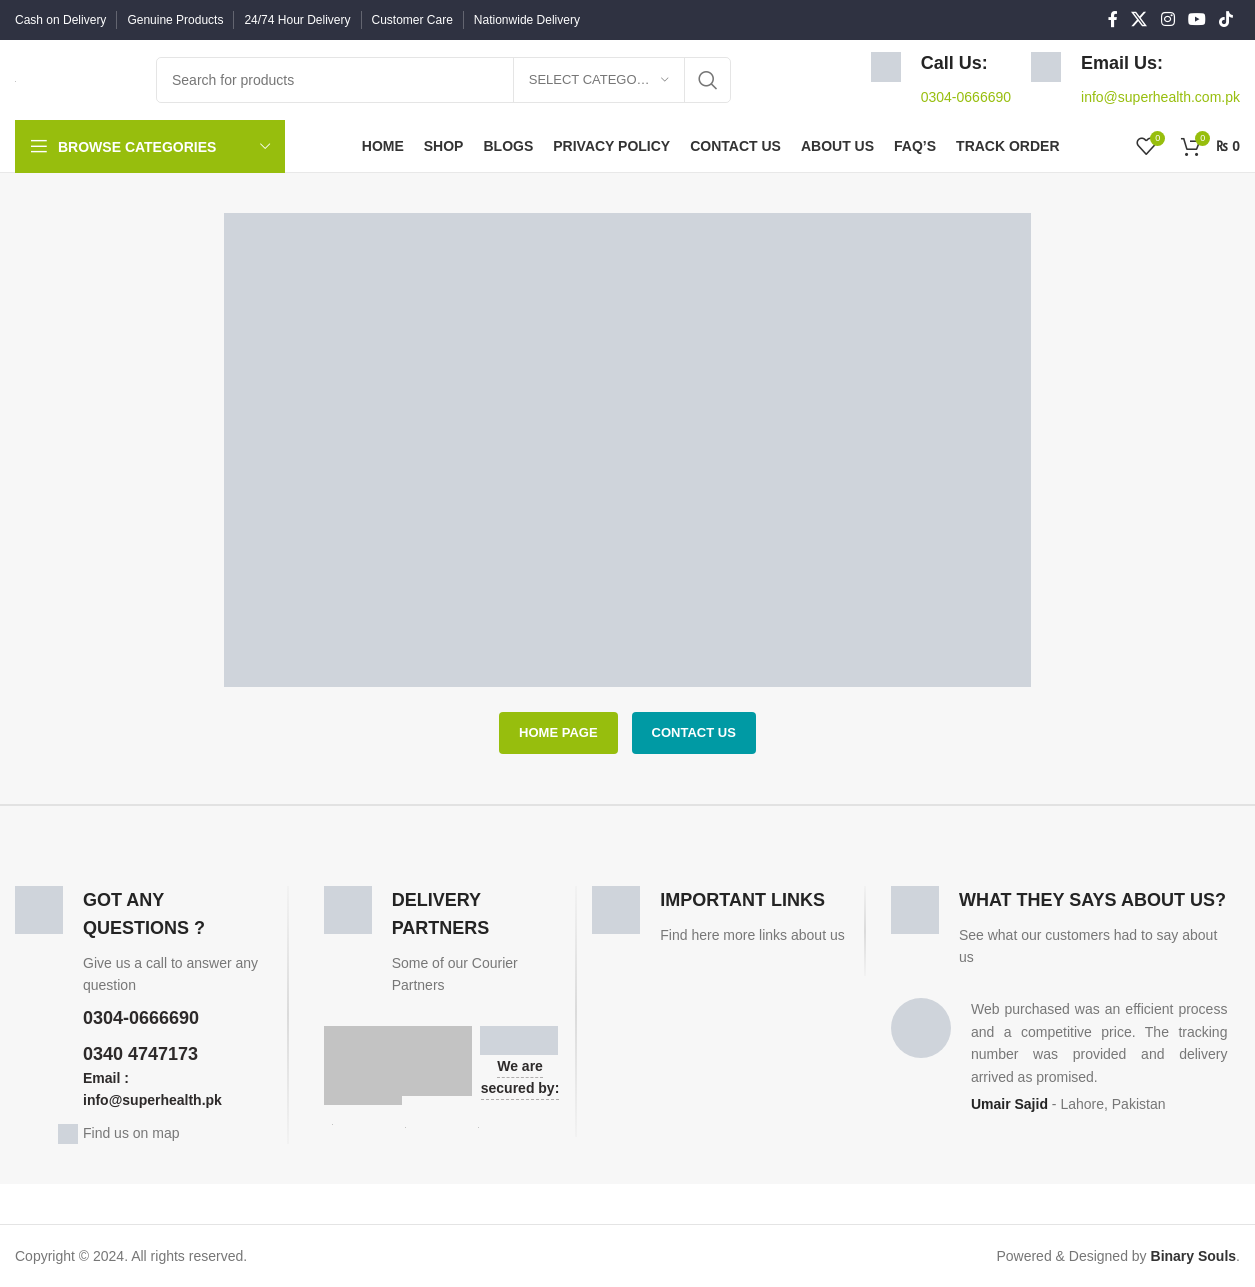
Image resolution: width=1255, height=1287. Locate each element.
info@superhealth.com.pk (1160, 97)
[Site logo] (15, 80)
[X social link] (1139, 19)
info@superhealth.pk (152, 1100)
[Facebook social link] (1112, 19)
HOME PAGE (558, 732)
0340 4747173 (140, 1054)
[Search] (443, 80)
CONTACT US (694, 732)
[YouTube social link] (1196, 19)
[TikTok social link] (1226, 19)
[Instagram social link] (1167, 19)
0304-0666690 (966, 97)
